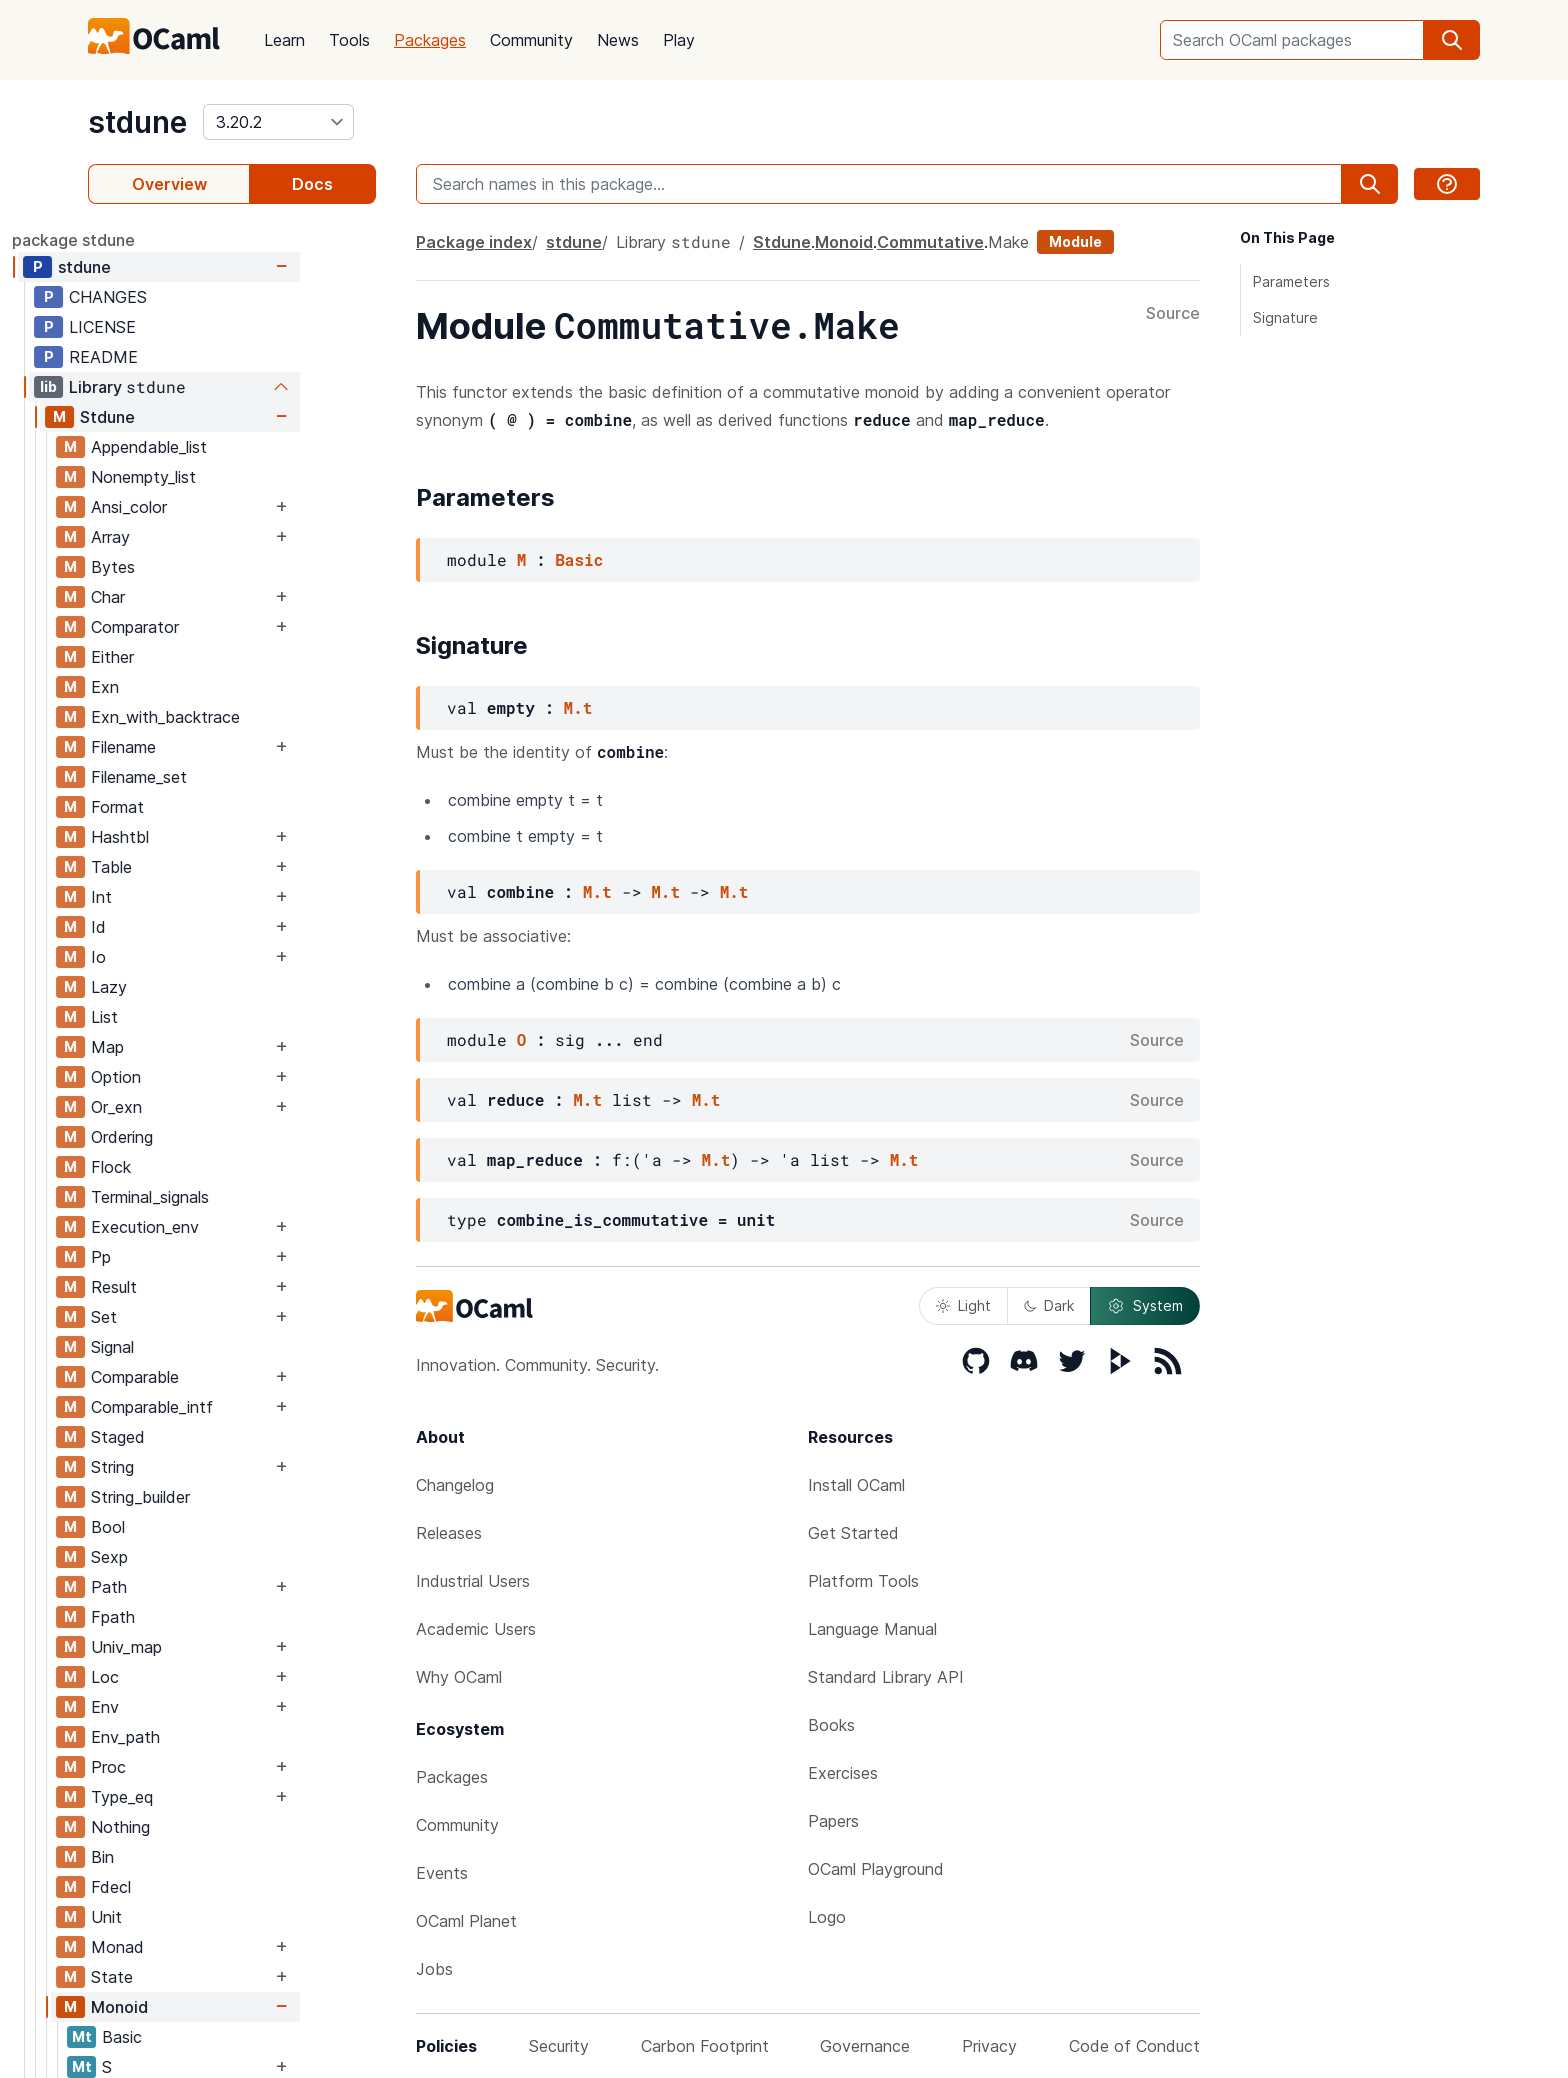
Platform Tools (863, 1581)
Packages (430, 40)
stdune (137, 122)
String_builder (216, 1497)
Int (177, 897)
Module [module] (1075, 241)
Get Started (853, 1533)
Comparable (211, 1377)
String (188, 1467)
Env (181, 1707)
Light (963, 1305)
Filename (199, 747)
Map (183, 1047)
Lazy (185, 987)
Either (188, 657)
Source (1173, 314)
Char (184, 597)
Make (1008, 242)
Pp (177, 1257)
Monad (193, 1947)
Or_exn (192, 1107)
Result (190, 1287)
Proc (184, 1767)
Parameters (1291, 281)
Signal (188, 1347)
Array (186, 537)
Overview (169, 184)
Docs (312, 184)
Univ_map (202, 1647)
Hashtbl (196, 837)
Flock (187, 1167)
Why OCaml (459, 1677)
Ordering (198, 1137)
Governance (865, 2046)
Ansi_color (205, 507)
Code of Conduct (1134, 2046)
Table (187, 867)
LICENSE (178, 327)
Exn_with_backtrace (241, 717)
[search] (1452, 40)
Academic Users (476, 1629)
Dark (1049, 1305)
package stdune (149, 240)
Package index (474, 242)
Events (442, 1873)
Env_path (201, 1737)
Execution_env (221, 1227)
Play (679, 40)
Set (180, 1317)
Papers (833, 1821)
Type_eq (198, 1797)
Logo (827, 1917)
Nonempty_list (219, 477)
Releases (449, 1533)
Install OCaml (856, 1485)
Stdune (183, 417)
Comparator (211, 627)
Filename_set (215, 777)
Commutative (930, 242)
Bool (184, 1527)
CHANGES (184, 297)
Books (831, 1725)
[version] (278, 122)
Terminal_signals (226, 1197)
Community (531, 40)
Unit (182, 1917)
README (179, 357)
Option (192, 1077)
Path (185, 1587)
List (180, 1017)
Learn (284, 40)
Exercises (843, 1773)
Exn (181, 687)
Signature (1285, 317)
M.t (578, 707)
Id (174, 927)
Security (559, 2046)
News (618, 40)
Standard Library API (886, 1677)
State (188, 1977)
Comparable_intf (228, 1407)
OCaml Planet (466, 1921)
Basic (198, 2037)
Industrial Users (473, 1581)
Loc (181, 1677)
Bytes (189, 567)
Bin (178, 1857)
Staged (194, 1437)
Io (174, 957)
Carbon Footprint (705, 2046)
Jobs (434, 1969)
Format (193, 807)
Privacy (989, 2046)
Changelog (455, 1485)
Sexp (185, 1557)
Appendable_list (225, 447)
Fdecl (187, 1887)
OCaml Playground (876, 1869)
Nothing (196, 1827)
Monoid (195, 2007)
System (1145, 1306)
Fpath (189, 1617)
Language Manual (872, 1629)
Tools (349, 40)
